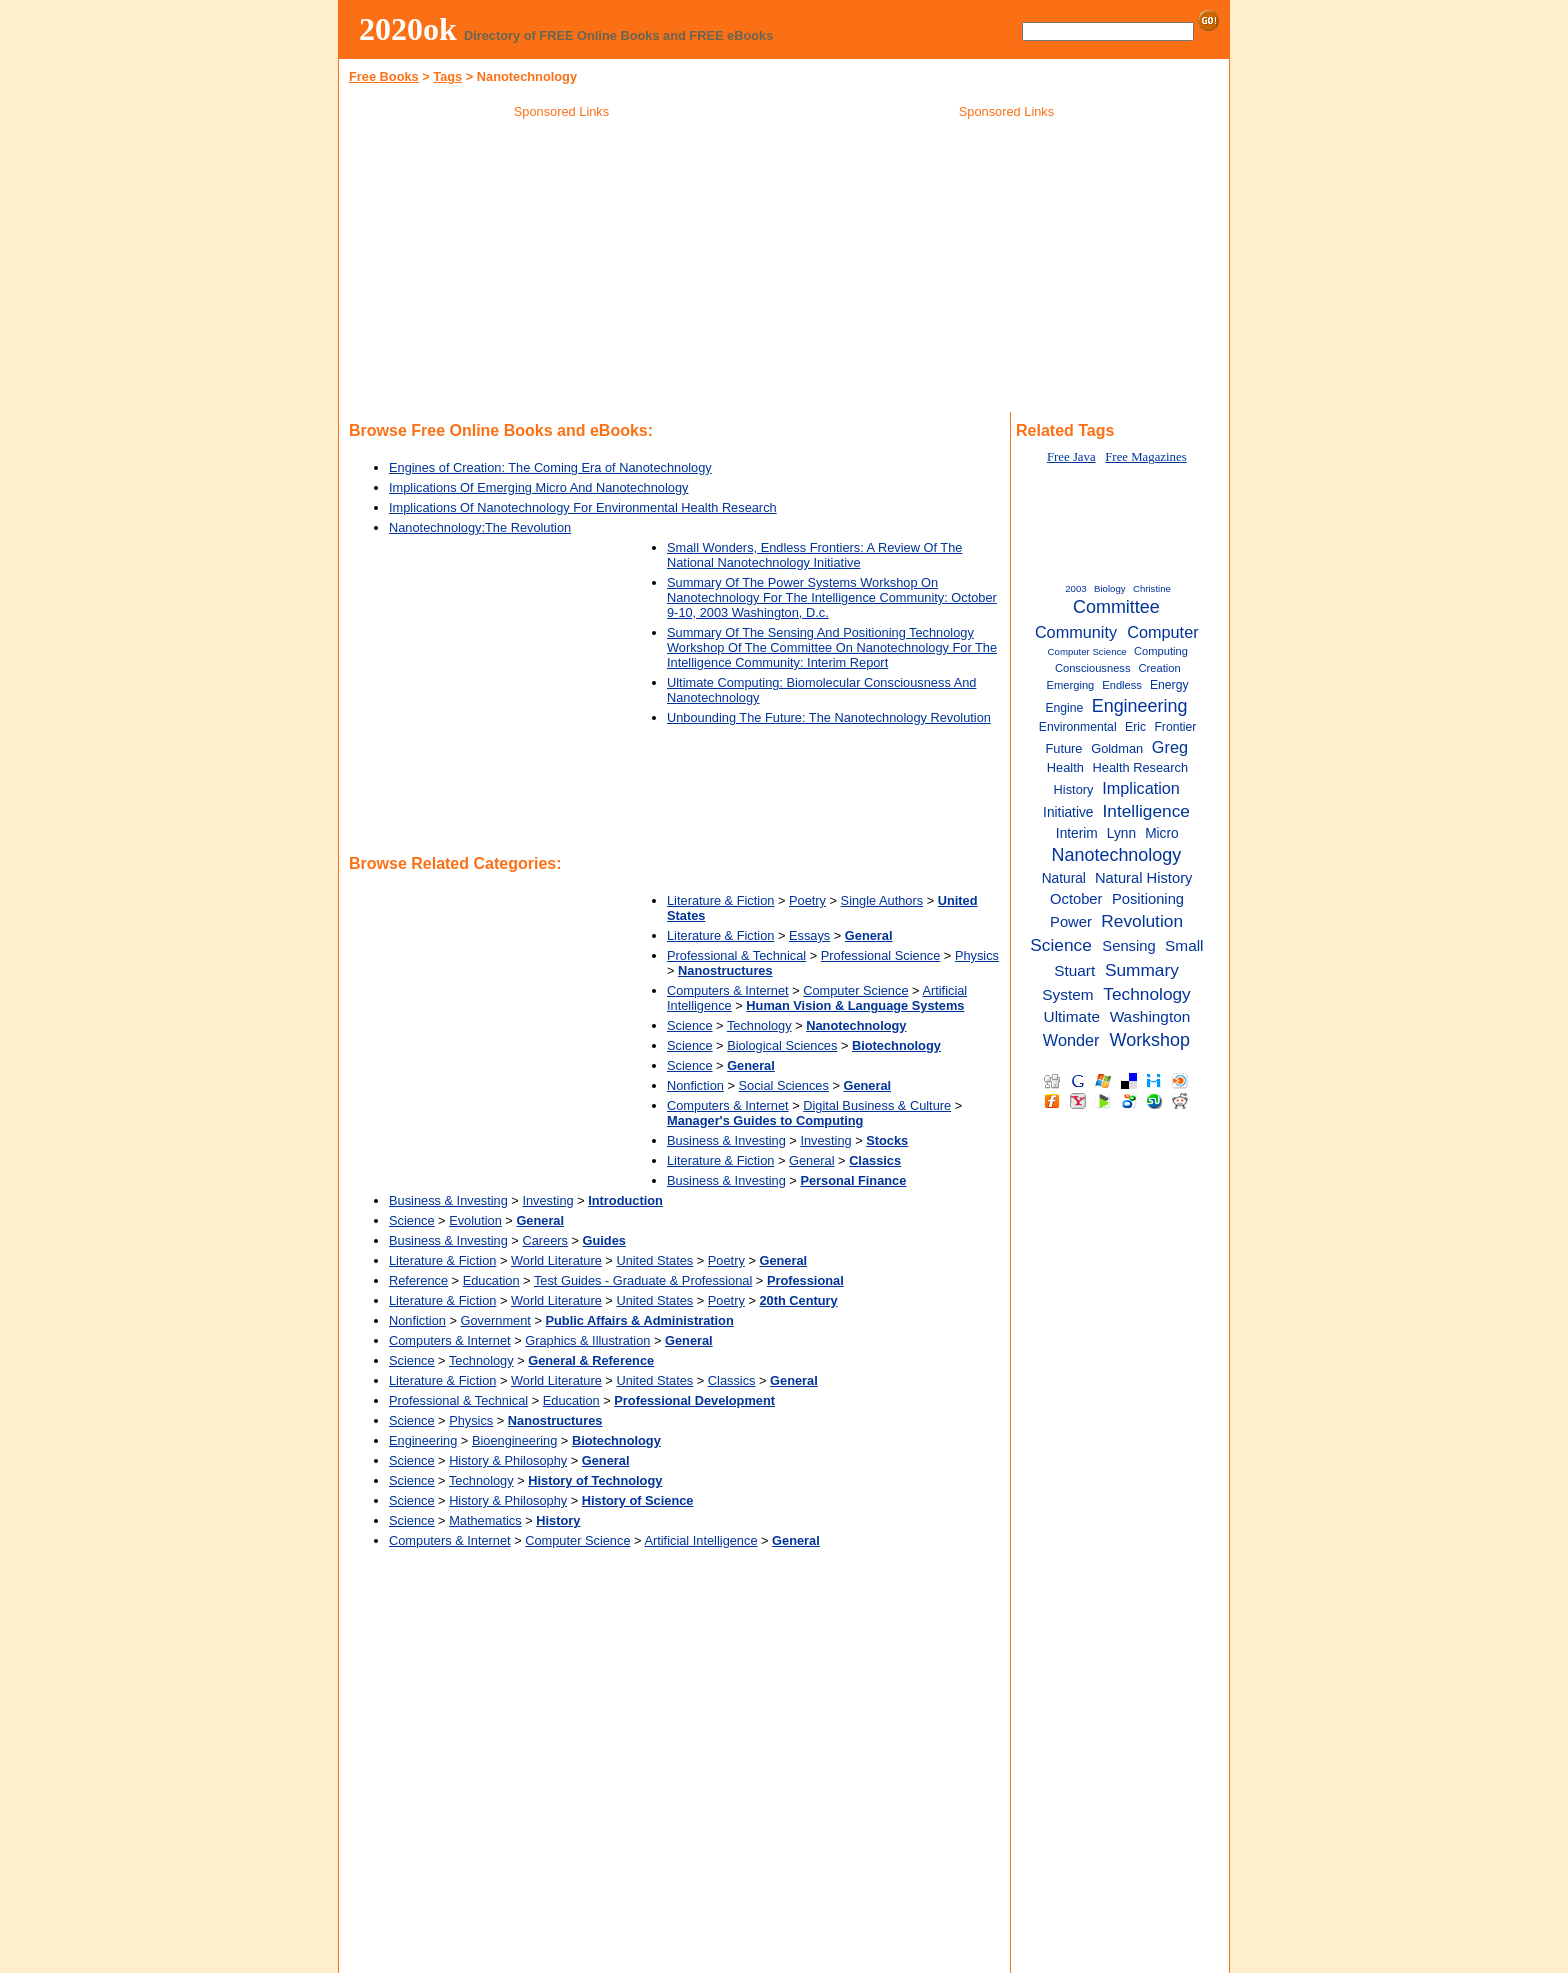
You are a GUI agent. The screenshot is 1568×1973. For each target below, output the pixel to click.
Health (1065, 767)
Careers (545, 1240)
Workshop (1150, 1040)
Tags (447, 76)
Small (1184, 945)
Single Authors (882, 900)
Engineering (423, 1440)
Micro (1162, 833)
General (812, 1160)
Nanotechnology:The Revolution (480, 527)
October (1076, 899)
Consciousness (1093, 668)
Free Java (1071, 457)
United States (654, 1260)
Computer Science (855, 990)
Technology (759, 1025)
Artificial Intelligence (700, 1540)
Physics (977, 955)
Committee (1116, 607)
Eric (1135, 727)
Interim (1077, 833)
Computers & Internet (728, 990)
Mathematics (485, 1520)
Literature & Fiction (720, 900)
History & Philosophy (508, 1460)
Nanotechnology (1117, 855)
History (1074, 789)
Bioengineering (514, 1440)
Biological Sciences (782, 1045)
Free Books (384, 76)
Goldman (1117, 748)
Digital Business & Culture (877, 1105)
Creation (1160, 668)
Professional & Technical (736, 955)
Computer (1162, 632)
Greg (1170, 747)
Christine (1152, 588)
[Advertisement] (562, 269)
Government (496, 1320)
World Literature (556, 1260)
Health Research (1140, 767)
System (1067, 994)
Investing (825, 1140)
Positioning (1148, 899)
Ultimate (1072, 1016)
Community (1076, 632)
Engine (1064, 708)
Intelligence (1146, 811)
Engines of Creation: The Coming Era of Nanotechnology (550, 467)
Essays (809, 935)
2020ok (408, 29)
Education (491, 1280)
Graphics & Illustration (587, 1340)
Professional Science (881, 955)
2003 (1075, 588)
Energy (1169, 685)
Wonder (1071, 1040)
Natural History (1143, 878)
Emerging (1071, 685)
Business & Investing (726, 1140)
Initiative (1068, 812)
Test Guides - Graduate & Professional (643, 1280)
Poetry (807, 900)
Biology (1110, 588)
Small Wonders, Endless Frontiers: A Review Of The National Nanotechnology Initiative (814, 555)
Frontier (1175, 727)
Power (1071, 922)
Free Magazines (1145, 457)
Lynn (1121, 833)
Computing (1161, 651)
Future (1063, 748)
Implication (1141, 788)
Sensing (1128, 946)
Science (690, 1025)
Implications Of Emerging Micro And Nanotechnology (538, 487)
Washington (1150, 1016)
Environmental (1078, 727)
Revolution (1142, 921)
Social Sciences (784, 1085)
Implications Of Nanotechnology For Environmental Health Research (583, 507)
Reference (418, 1280)
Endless (1122, 685)
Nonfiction (695, 1085)
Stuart (1074, 970)
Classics (732, 1380)
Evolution (475, 1220)
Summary (1142, 970)
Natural (1064, 878)
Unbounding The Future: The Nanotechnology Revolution (829, 717)
